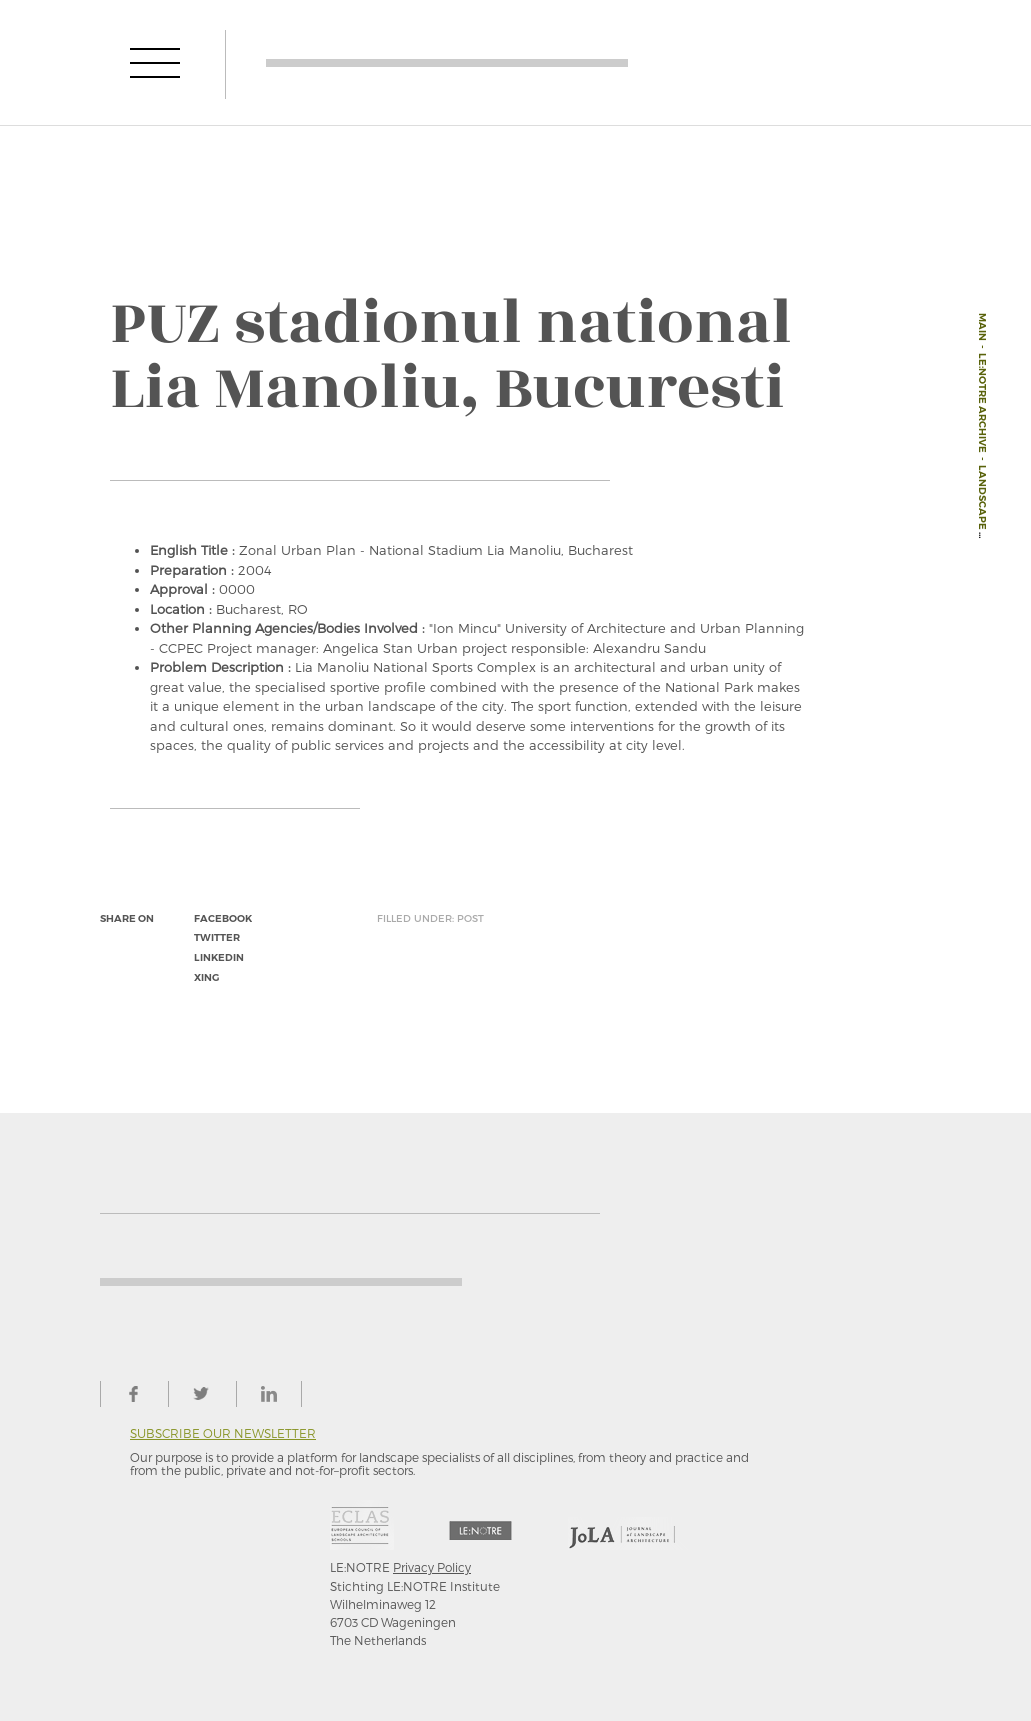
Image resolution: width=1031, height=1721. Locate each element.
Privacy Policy (432, 1567)
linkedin (219, 957)
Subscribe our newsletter (223, 1433)
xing (206, 977)
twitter (217, 937)
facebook (223, 918)
